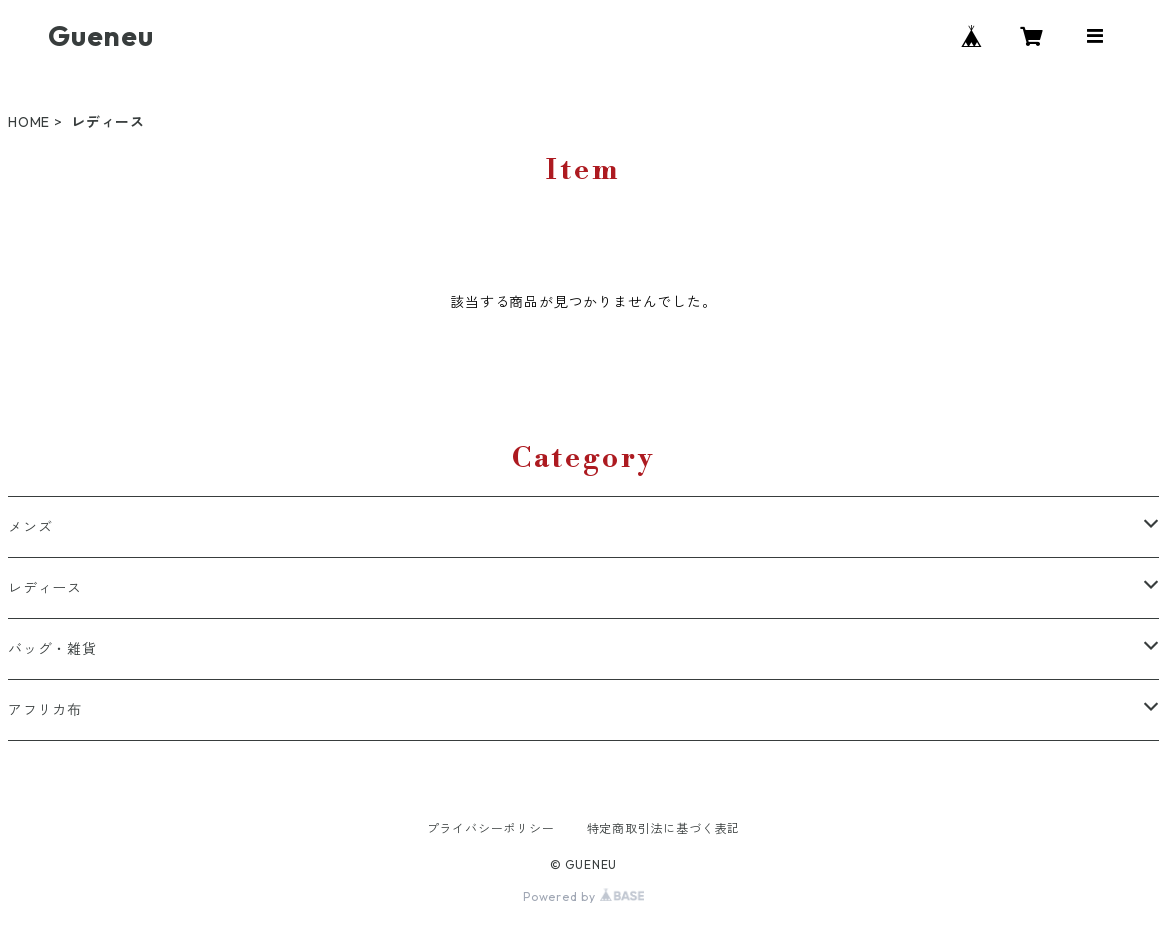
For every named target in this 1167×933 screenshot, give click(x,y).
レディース (45, 588)
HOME (29, 122)
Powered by (583, 896)
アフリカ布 (45, 710)
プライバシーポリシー (491, 828)
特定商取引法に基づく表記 (664, 828)
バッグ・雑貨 (52, 649)
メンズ (30, 527)
